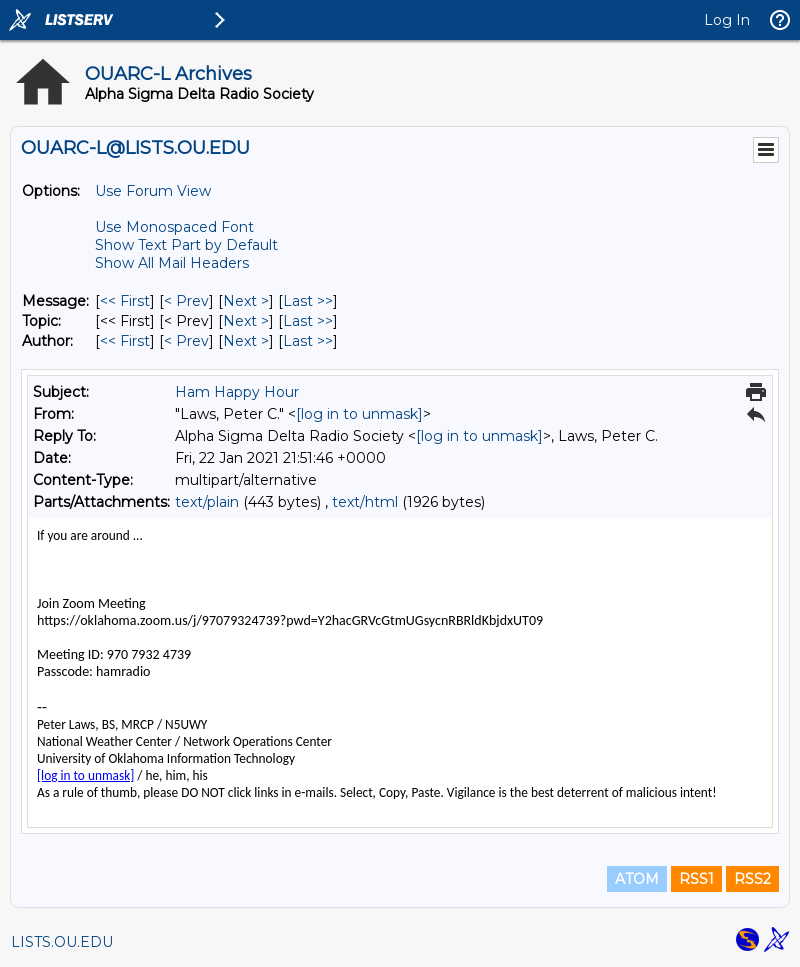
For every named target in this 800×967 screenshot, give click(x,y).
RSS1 (696, 879)
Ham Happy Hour (237, 392)
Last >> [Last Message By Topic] (308, 321)
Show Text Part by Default (186, 245)
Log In (727, 20)
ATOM (637, 879)
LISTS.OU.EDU (62, 942)
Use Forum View (153, 191)
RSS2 (752, 879)
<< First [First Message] (125, 301)
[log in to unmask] (359, 414)
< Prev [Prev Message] (186, 301)
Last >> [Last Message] (308, 301)
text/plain (207, 502)
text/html (365, 502)
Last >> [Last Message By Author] (308, 341)
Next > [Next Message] (246, 301)
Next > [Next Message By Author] (246, 341)
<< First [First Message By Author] (125, 341)
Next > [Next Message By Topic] (246, 321)
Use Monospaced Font (174, 227)
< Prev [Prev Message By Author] (186, 341)
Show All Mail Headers (172, 263)
